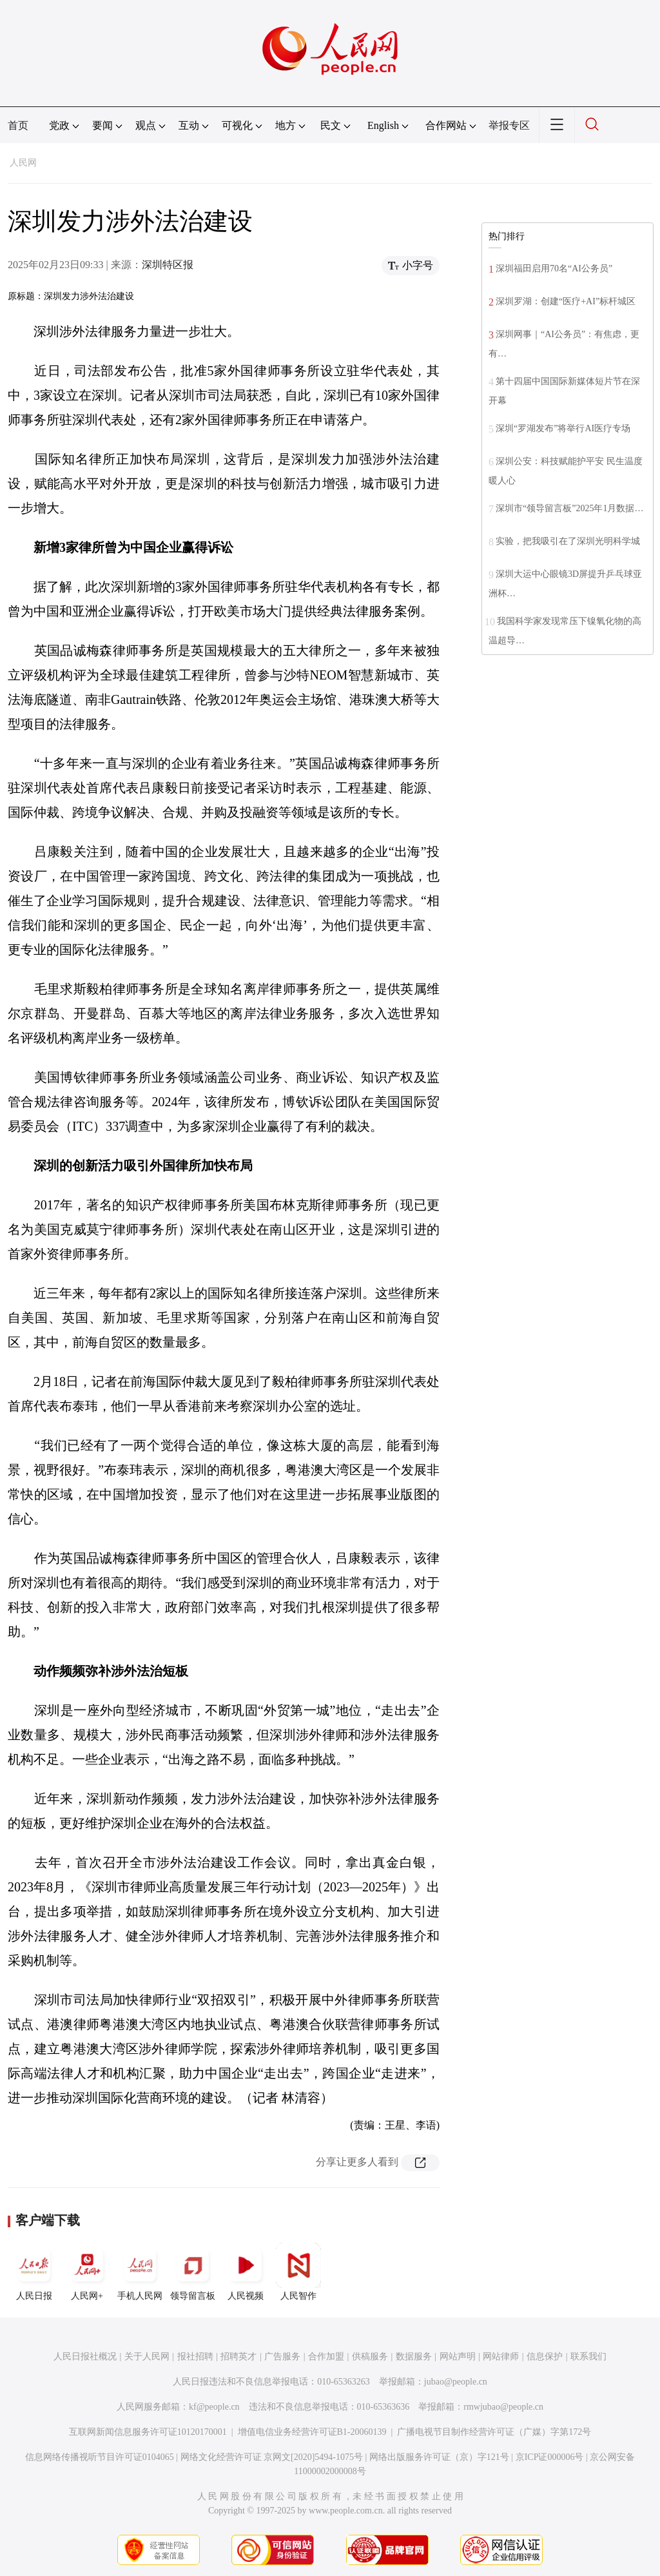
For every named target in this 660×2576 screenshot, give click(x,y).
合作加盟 (326, 2356)
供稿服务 (370, 2356)
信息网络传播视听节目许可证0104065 (99, 2457)
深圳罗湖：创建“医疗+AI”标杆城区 (566, 301)
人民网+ (87, 2272)
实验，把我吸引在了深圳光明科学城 (568, 541)
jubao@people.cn (455, 2381)
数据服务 (414, 2356)
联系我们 (588, 2356)
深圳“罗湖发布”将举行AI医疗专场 (563, 428)
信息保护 (545, 2356)
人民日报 (34, 2272)
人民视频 (245, 2272)
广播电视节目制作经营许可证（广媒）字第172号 (494, 2432)
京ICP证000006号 (550, 2457)
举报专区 (509, 125)
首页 (18, 125)
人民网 (23, 163)
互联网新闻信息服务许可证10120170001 (148, 2432)
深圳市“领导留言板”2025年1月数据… (569, 508)
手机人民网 (139, 2272)
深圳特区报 (167, 264)
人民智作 (298, 2272)
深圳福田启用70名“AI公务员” (554, 268)
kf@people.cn (214, 2407)
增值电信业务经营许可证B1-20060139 (312, 2432)
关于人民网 (147, 2356)
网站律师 (501, 2356)
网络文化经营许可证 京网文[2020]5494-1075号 (272, 2457)
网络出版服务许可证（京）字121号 (439, 2457)
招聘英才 (238, 2356)
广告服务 (282, 2356)
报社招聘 (195, 2356)
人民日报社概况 (85, 2356)
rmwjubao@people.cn (503, 2407)
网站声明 (458, 2356)
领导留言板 (192, 2272)
